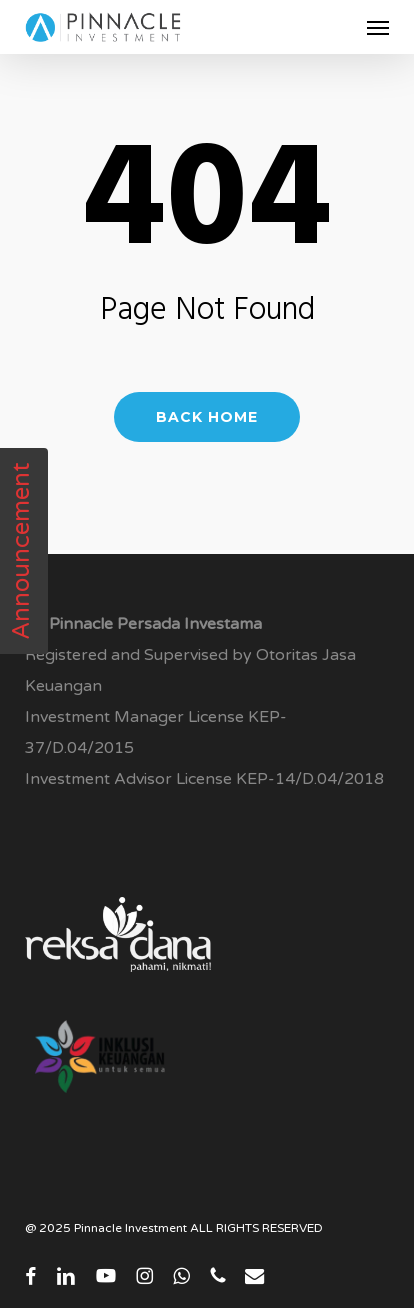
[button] (378, 27)
